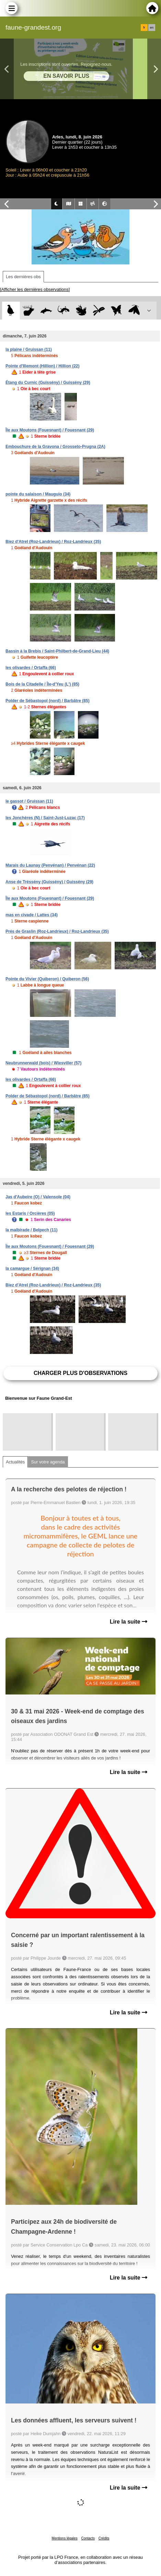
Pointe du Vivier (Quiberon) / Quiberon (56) (47, 979)
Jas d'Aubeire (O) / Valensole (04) (37, 1197)
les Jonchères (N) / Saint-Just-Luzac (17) (45, 817)
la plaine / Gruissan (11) (28, 349)
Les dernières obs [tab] (23, 276)
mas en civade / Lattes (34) (31, 914)
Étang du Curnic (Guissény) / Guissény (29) (47, 382)
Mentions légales (65, 2538)
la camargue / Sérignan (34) (32, 1268)
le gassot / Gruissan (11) (29, 801)
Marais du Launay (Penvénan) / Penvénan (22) (50, 865)
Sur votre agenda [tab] (48, 1461)
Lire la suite (128, 1622)
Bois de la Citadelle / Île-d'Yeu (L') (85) (42, 684)
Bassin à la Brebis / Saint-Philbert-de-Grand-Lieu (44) (57, 651)
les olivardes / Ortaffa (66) (30, 667)
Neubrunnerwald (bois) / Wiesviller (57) (43, 1063)
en (151, 27)
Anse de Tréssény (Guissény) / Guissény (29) (49, 881)
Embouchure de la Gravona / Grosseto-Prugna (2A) (55, 446)
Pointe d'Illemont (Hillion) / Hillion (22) (42, 366)
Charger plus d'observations (80, 1373)
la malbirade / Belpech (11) (31, 1230)
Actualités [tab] (15, 1461)
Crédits (104, 2538)
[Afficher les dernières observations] (35, 289)
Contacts (87, 2538)
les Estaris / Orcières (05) (30, 1213)
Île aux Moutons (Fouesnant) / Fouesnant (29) (49, 430)
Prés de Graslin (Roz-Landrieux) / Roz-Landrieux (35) (57, 931)
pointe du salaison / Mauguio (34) (37, 494)
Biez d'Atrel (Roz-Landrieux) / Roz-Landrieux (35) (53, 541)
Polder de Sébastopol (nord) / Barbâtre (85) (47, 700)
